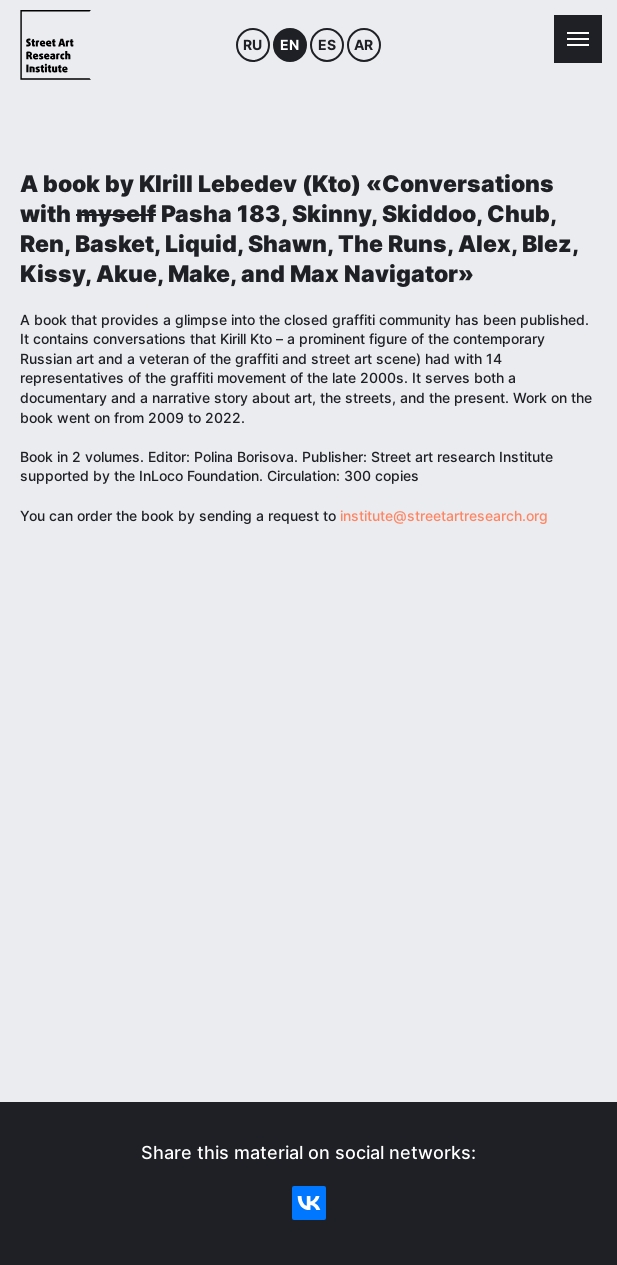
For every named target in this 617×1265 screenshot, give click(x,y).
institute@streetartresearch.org (444, 515)
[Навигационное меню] (578, 39)
